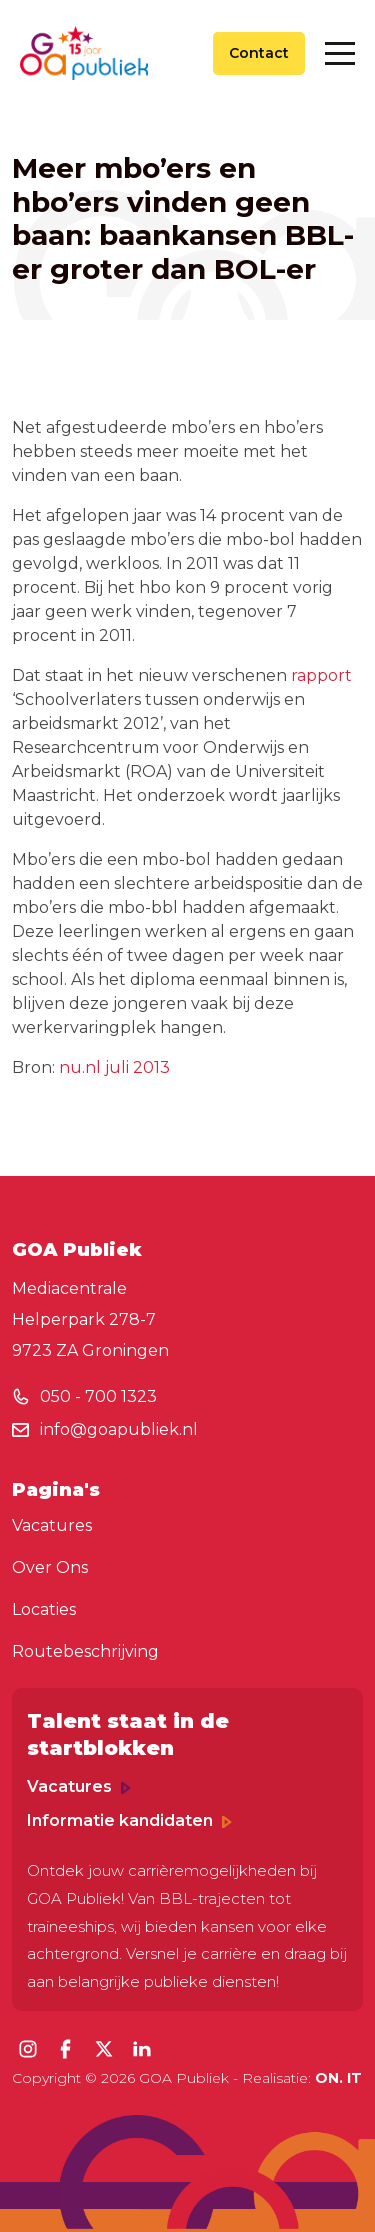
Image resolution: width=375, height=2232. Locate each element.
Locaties (44, 1609)
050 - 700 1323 (98, 1396)
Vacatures (52, 1525)
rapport (321, 675)
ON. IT (338, 2078)
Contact (259, 53)
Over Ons (50, 1567)
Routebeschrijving (85, 1651)
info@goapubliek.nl (119, 1429)
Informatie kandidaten (129, 1820)
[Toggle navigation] (340, 53)
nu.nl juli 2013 (114, 1067)
